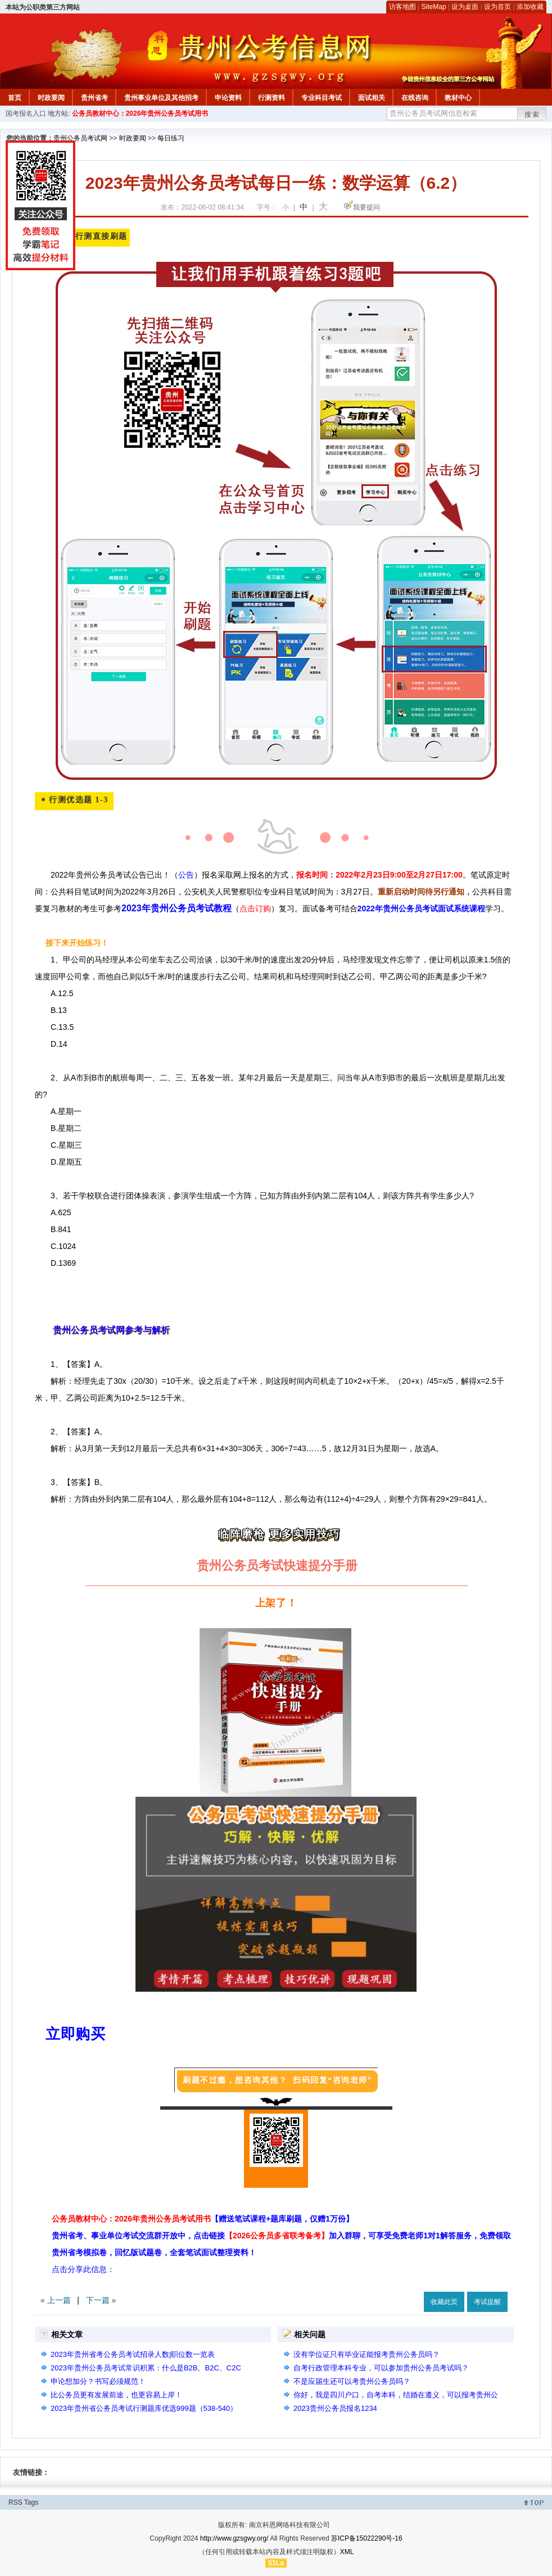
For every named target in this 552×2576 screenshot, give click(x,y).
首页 (14, 98)
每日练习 (170, 138)
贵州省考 (94, 98)
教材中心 (458, 98)
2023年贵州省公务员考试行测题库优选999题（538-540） (144, 2408)
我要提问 (366, 207)
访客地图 (402, 7)
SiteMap (434, 7)
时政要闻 (51, 98)
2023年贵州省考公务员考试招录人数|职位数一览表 (133, 2354)
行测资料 (271, 98)
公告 (186, 874)
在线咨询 (414, 98)
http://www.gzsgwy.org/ (234, 2538)
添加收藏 (530, 7)
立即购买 (75, 2033)
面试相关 (371, 98)
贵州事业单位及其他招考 (161, 98)
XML (347, 2552)
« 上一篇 (55, 2300)
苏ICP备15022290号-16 (366, 2538)
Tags (31, 2502)
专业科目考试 (321, 98)
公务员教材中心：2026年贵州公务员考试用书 (140, 113)
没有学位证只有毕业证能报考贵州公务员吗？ (366, 2354)
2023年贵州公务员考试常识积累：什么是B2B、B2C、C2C (146, 2368)
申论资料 (228, 98)
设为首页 (497, 7)
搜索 (532, 115)
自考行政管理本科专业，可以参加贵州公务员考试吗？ (381, 2368)
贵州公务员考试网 (80, 138)
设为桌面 (464, 7)
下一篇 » (101, 2300)
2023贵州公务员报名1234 (335, 2408)
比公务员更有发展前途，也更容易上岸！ (116, 2395)
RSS (15, 2502)
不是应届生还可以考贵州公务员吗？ (351, 2381)
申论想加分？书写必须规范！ (98, 2381)
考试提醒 (487, 2302)
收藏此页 (444, 2302)
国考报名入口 (26, 113)
